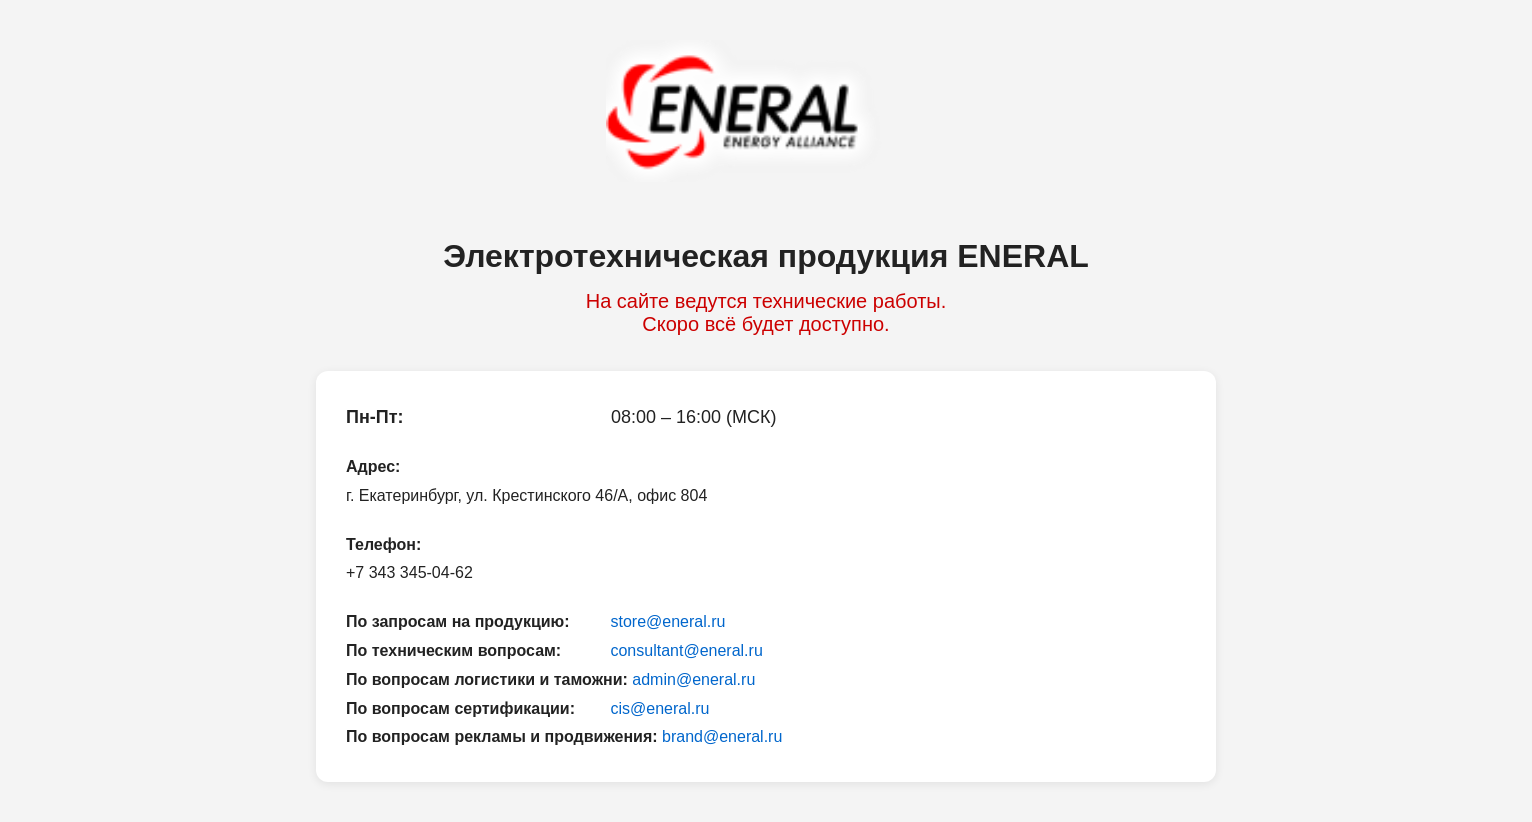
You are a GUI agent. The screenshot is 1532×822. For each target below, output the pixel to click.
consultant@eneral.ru (686, 650)
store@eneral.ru (667, 621)
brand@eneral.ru (722, 736)
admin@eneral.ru (693, 679)
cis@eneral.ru (659, 708)
